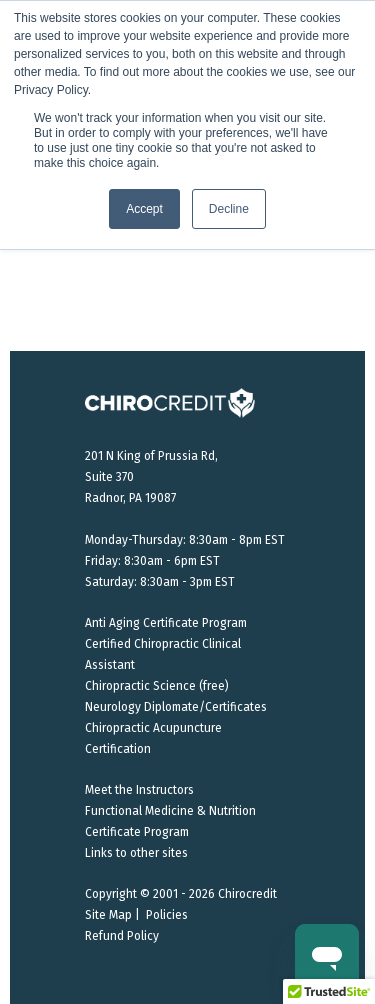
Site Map (108, 915)
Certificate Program (137, 832)
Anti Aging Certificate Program (166, 623)
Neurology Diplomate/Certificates (176, 707)
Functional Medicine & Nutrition (170, 811)
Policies (167, 915)
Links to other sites (136, 853)
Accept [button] (144, 209)
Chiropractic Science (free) (157, 686)
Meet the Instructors (139, 790)
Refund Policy (122, 936)
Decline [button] (229, 209)
